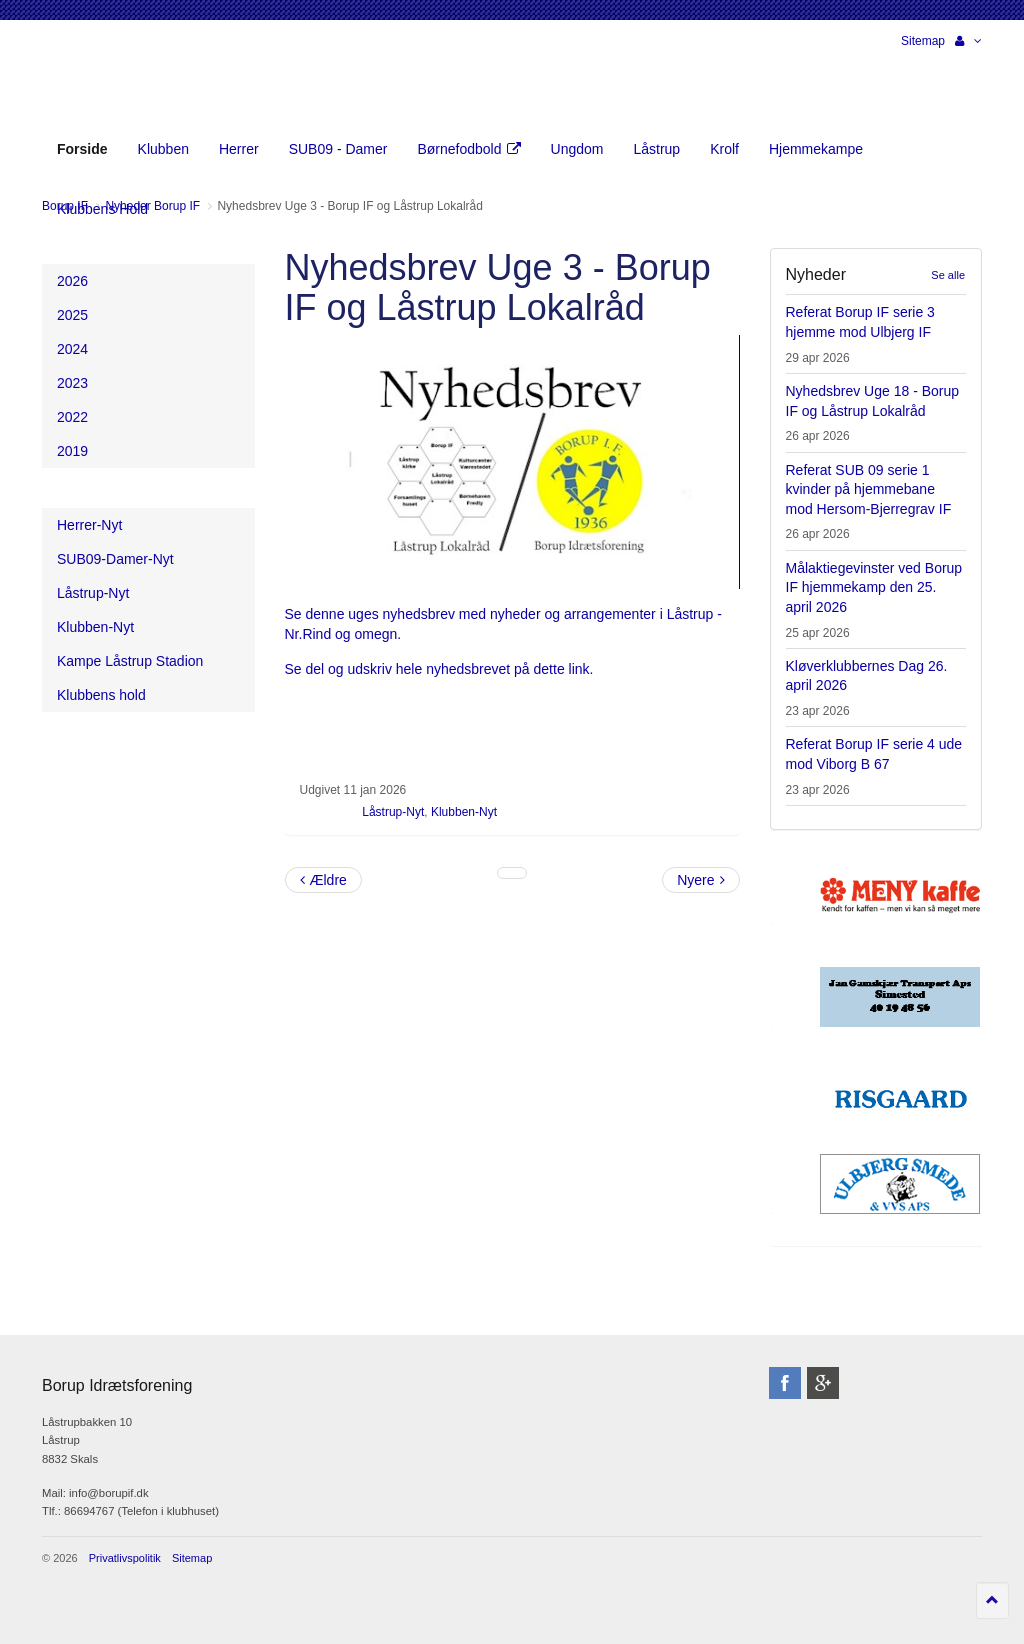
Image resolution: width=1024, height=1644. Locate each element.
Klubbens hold (101, 695)
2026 (72, 281)
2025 (72, 315)
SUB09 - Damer (338, 149)
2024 (72, 349)
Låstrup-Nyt (393, 812)
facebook (785, 1383)
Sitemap (923, 41)
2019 (72, 451)
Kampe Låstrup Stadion (130, 661)
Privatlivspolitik (125, 1558)
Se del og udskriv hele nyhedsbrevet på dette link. (441, 669)
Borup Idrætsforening (81, 80)
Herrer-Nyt (89, 525)
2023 (72, 383)
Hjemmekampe (816, 149)
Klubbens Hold (102, 209)
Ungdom (577, 149)
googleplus (823, 1383)
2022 (72, 417)
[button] (968, 41)
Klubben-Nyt (464, 812)
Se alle (948, 275)
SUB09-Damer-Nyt (115, 559)
